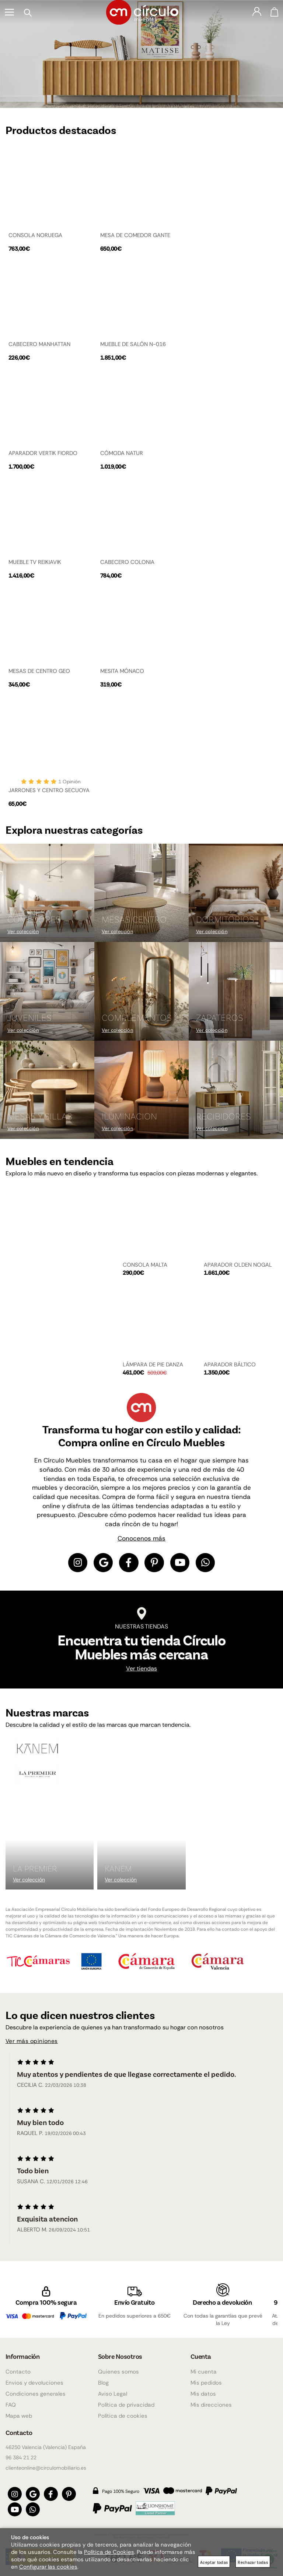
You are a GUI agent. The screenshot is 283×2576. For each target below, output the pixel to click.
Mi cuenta (204, 2367)
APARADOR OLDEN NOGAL (238, 1264)
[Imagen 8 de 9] (141, 1089)
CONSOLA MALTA (145, 1264)
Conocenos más (141, 1538)
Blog (103, 2378)
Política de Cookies (109, 2552)
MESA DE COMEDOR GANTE (135, 235)
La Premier (35, 1870)
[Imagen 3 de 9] (236, 892)
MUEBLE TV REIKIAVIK (34, 561)
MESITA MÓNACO (122, 670)
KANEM (118, 1870)
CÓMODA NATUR (121, 452)
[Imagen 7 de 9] (47, 1089)
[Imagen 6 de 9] (236, 991)
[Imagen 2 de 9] (141, 892)
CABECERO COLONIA (127, 561)
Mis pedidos (206, 2378)
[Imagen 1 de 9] (47, 892)
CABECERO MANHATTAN (39, 343)
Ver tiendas (141, 1670)
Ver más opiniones (32, 2043)
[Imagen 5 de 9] (141, 991)
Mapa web (19, 2412)
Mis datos (203, 2389)
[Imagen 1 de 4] (141, 53)
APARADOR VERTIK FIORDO (42, 452)
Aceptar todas (214, 2562)
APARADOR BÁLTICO (230, 1364)
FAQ (11, 2400)
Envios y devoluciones (34, 2378)
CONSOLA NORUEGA (35, 235)
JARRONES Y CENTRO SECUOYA (49, 790)
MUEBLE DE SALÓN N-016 (133, 343)
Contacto (18, 2367)
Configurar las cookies (48, 2566)
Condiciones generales (36, 2389)
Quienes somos (118, 2367)
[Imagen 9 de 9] (236, 1089)
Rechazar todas (253, 2562)
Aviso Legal (112, 2389)
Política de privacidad (126, 2400)
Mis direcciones (211, 2400)
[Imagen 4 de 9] (47, 991)
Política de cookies (122, 2412)
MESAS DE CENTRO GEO (39, 670)
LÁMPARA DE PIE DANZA (153, 1364)
